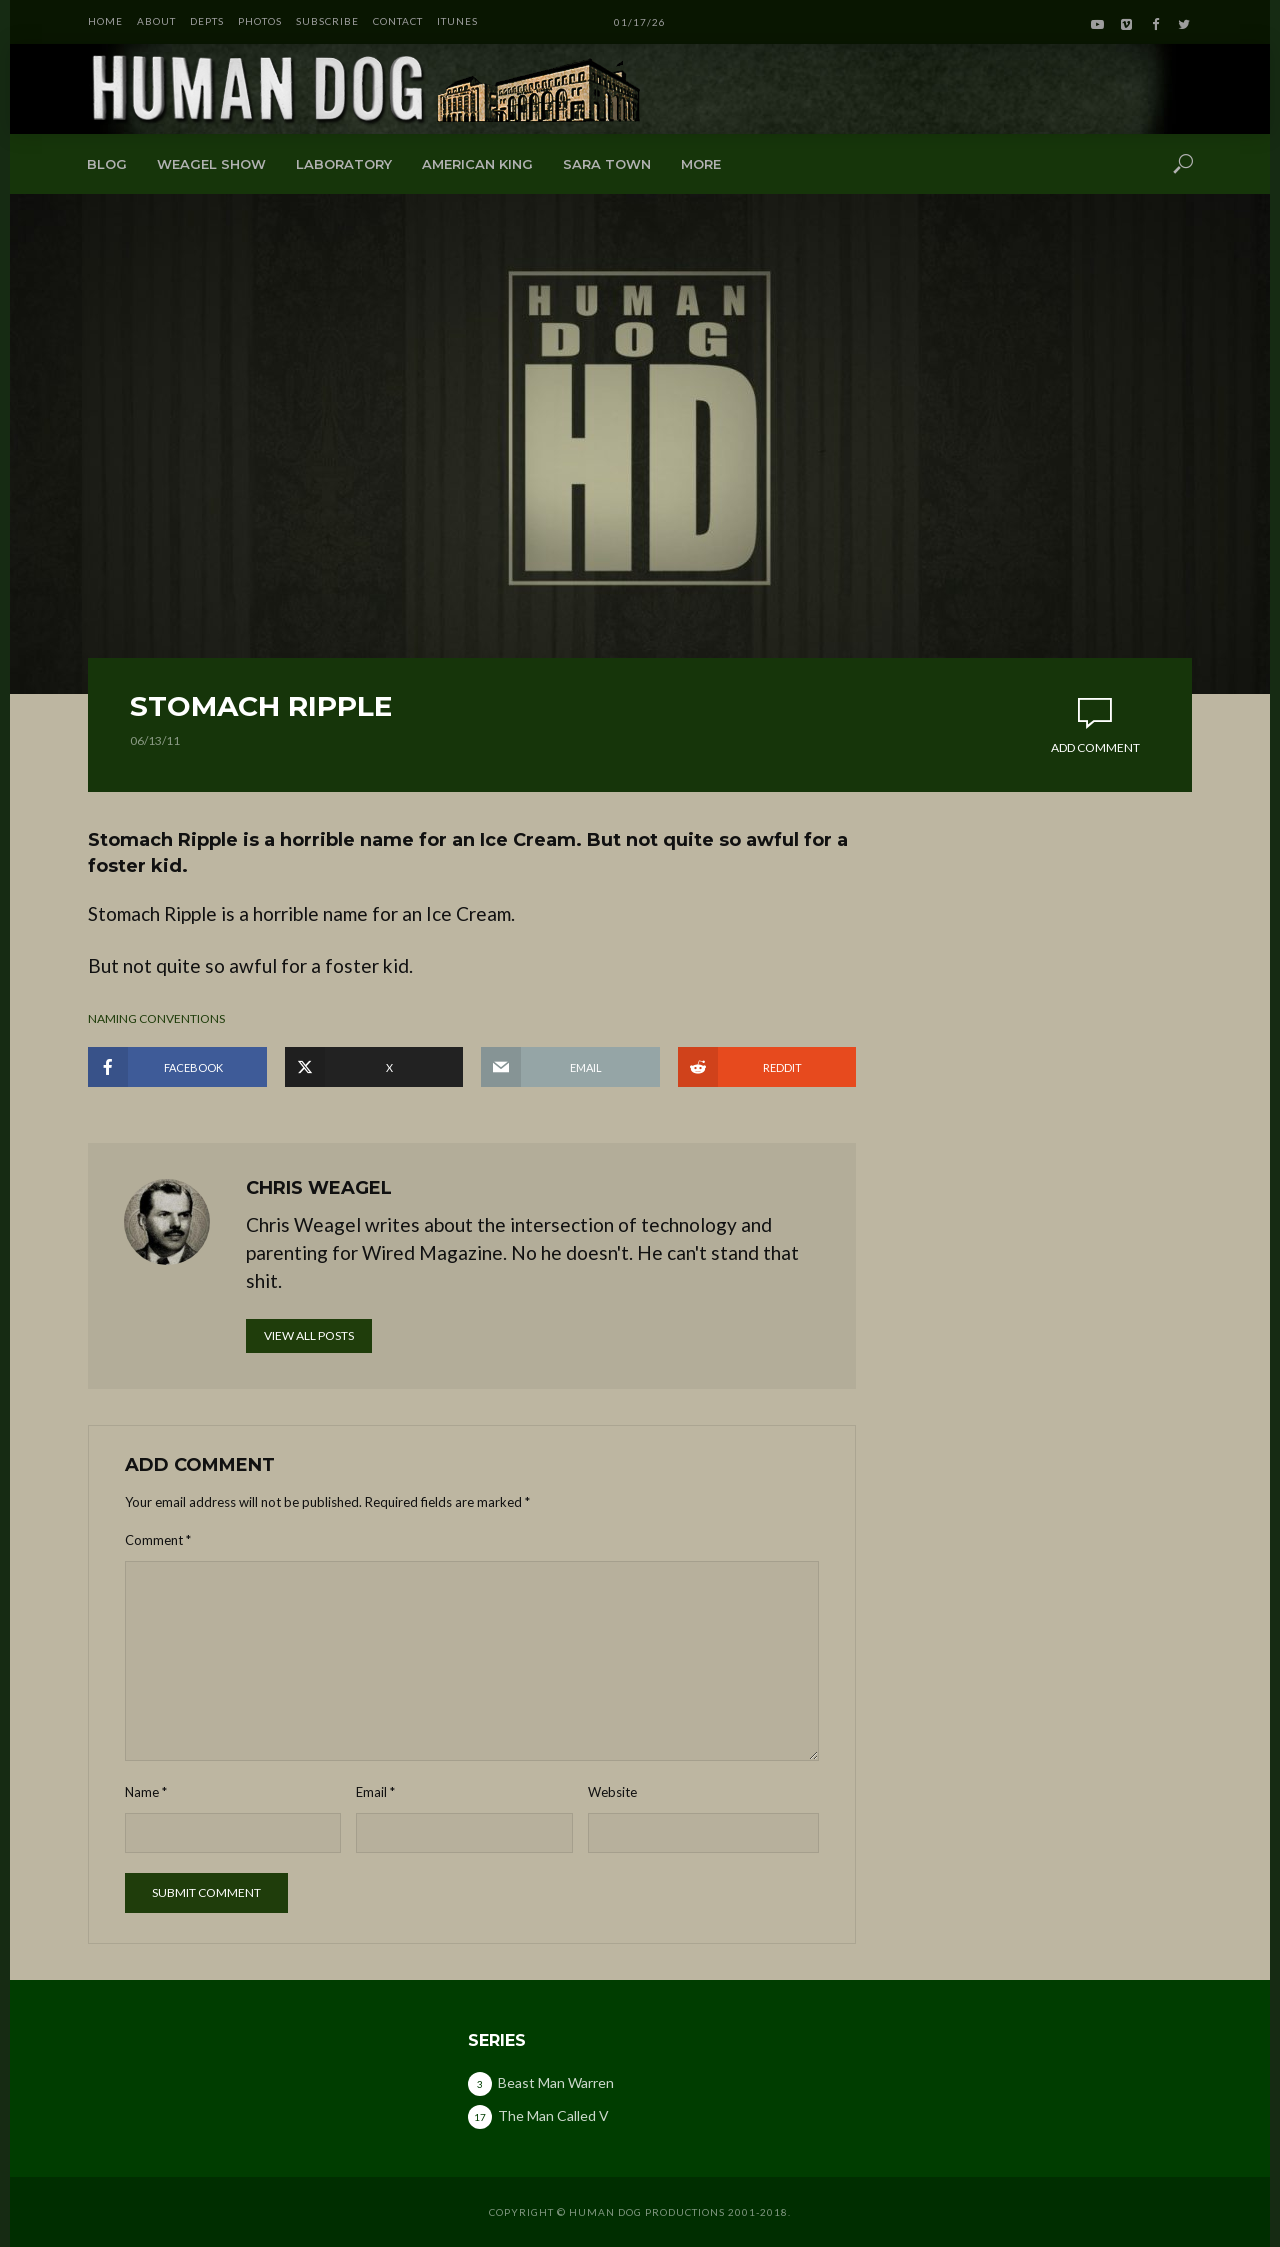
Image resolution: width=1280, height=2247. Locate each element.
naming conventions (156, 1018)
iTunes (457, 21)
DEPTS (207, 21)
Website (612, 1792)
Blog (107, 164)
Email (375, 1792)
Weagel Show (211, 164)
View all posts (309, 1335)
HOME (105, 21)
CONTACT (398, 21)
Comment (158, 1540)
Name (146, 1792)
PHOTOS (260, 21)
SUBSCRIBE (327, 21)
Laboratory (344, 164)
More (701, 164)
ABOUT (156, 21)
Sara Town (607, 164)
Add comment (1095, 747)
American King (477, 164)
